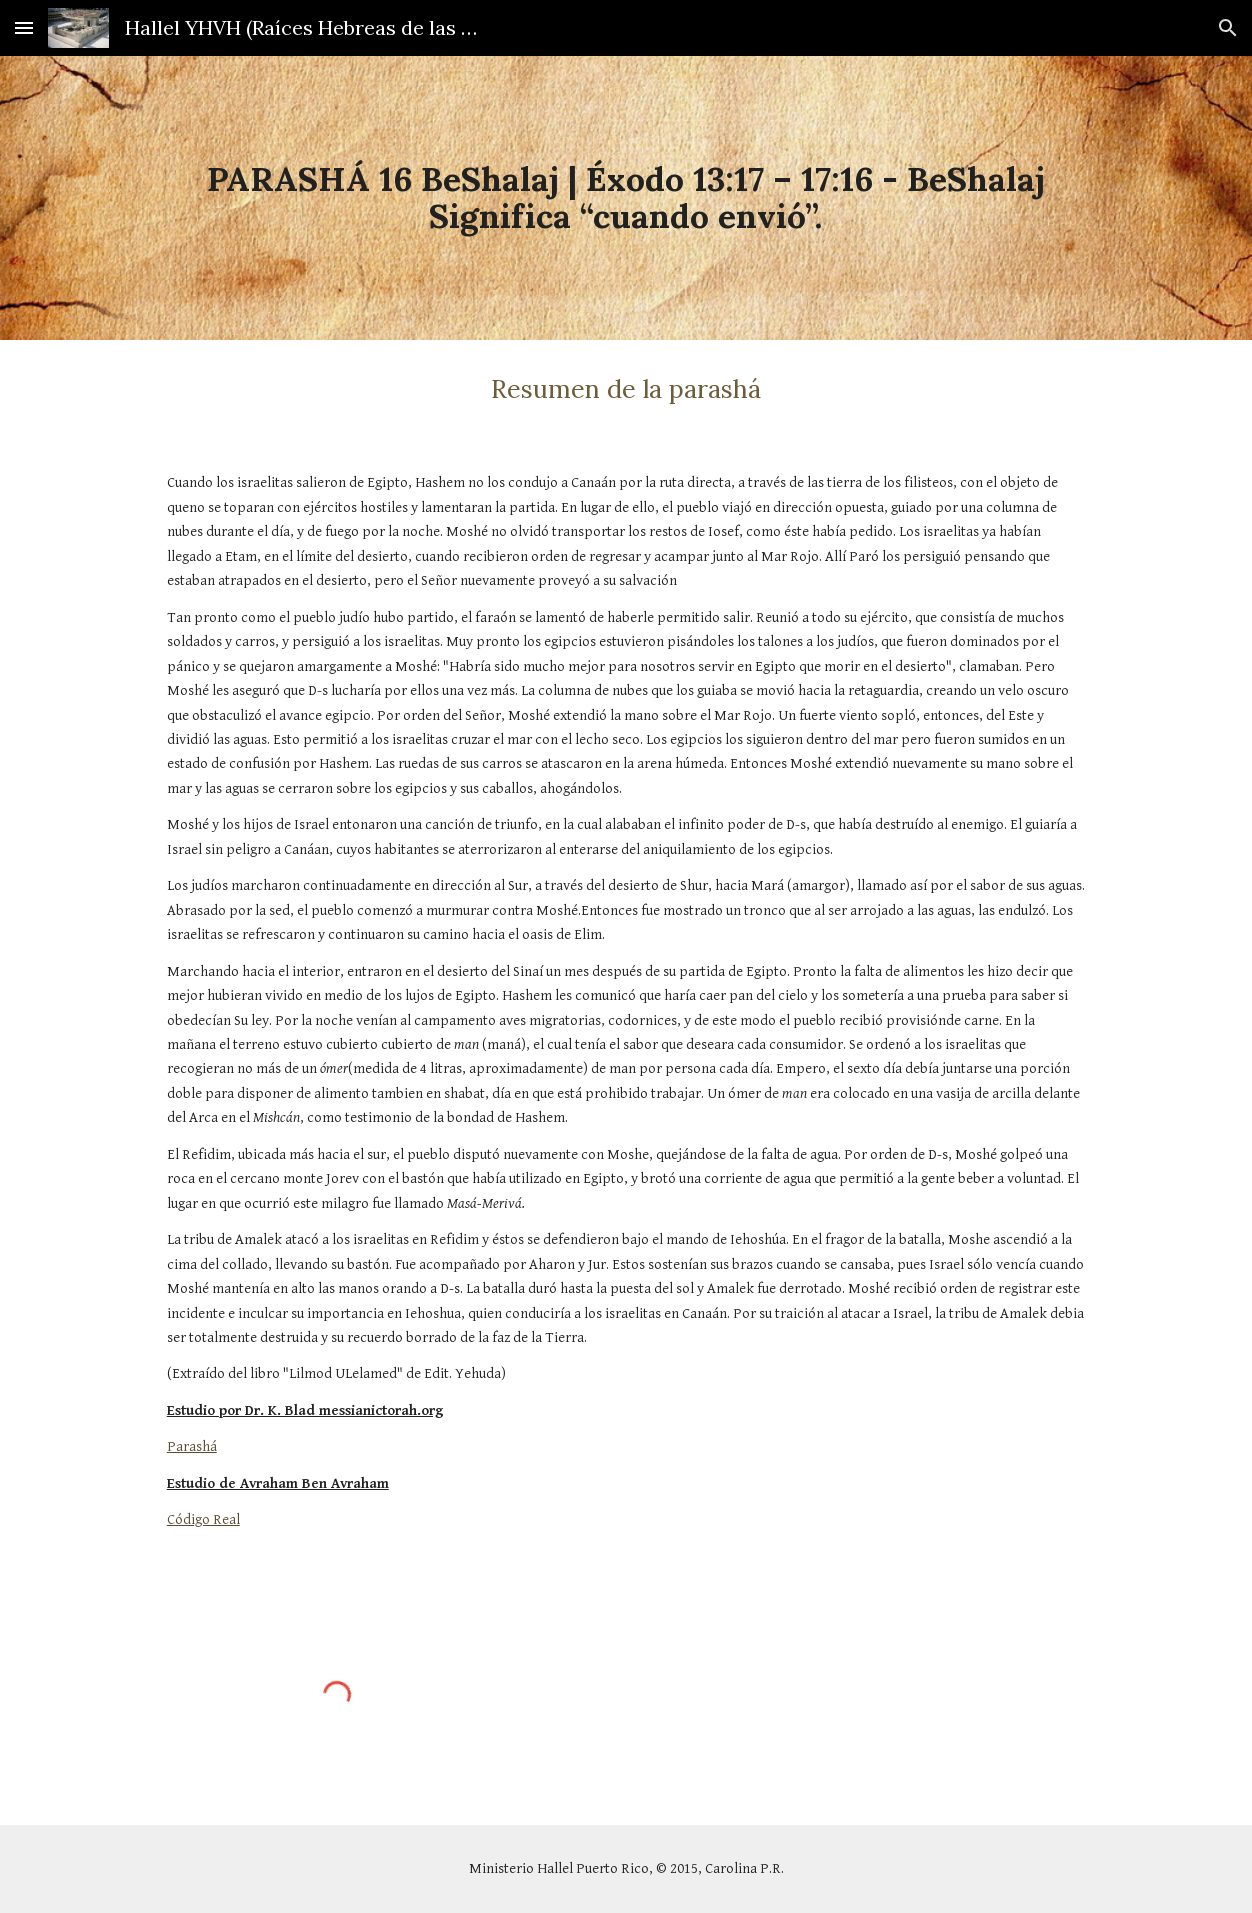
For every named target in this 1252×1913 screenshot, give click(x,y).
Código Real (203, 1519)
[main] (626, 197)
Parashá (192, 1446)
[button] (24, 27)
